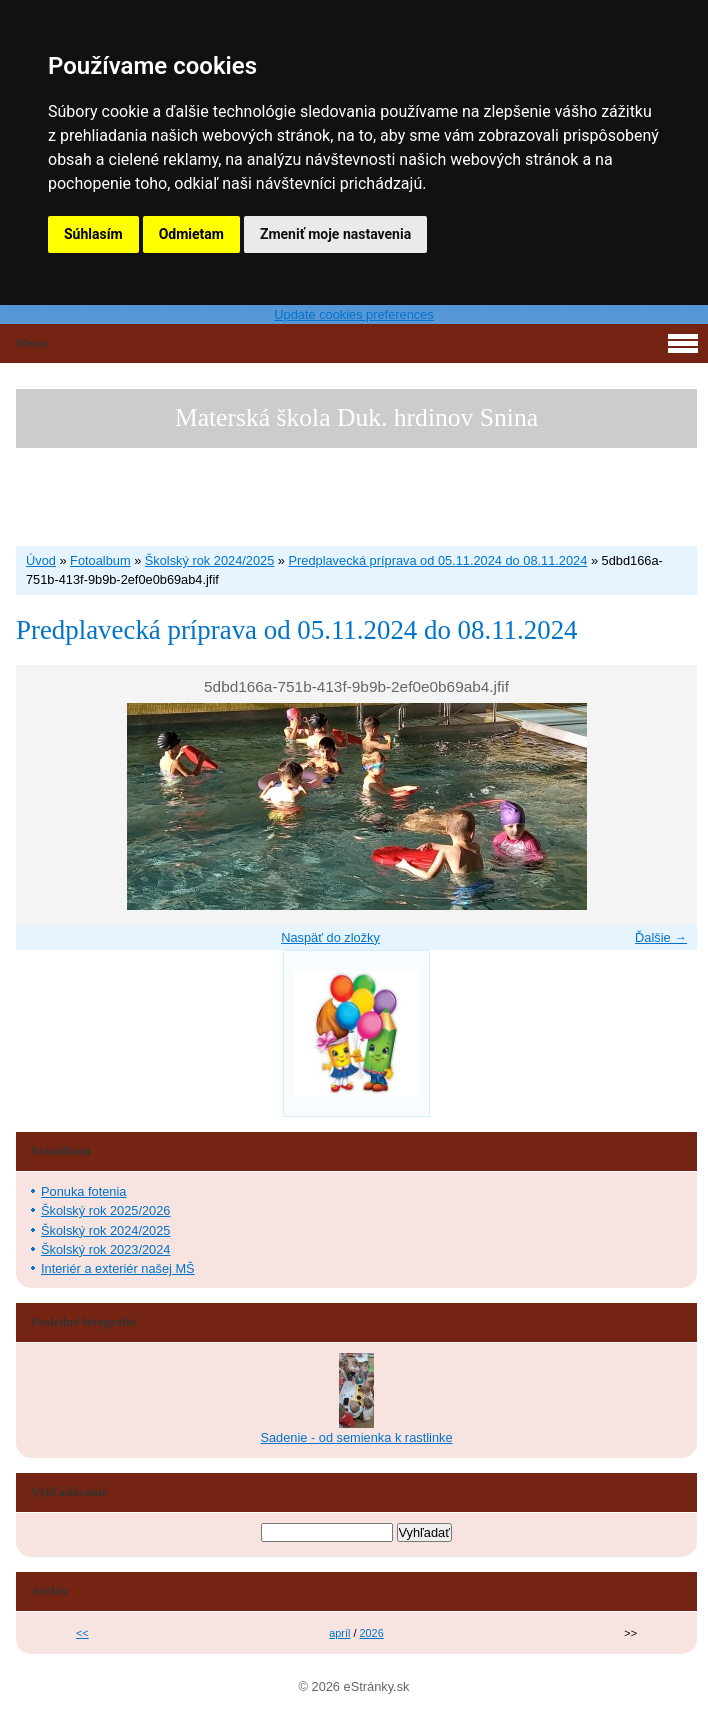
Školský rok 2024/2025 (209, 560)
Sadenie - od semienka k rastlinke (356, 1437)
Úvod (41, 560)
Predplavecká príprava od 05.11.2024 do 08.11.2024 (438, 560)
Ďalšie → (661, 937)
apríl (339, 1633)
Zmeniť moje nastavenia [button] (335, 234)
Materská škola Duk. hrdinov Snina (356, 417)
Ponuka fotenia (83, 1191)
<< (82, 1633)
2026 (372, 1633)
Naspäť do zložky (330, 937)
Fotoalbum (100, 560)
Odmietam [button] (191, 234)
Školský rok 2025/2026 (105, 1210)
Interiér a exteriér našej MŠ (118, 1268)
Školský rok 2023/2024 (105, 1249)
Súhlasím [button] (93, 234)
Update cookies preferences (353, 314)
